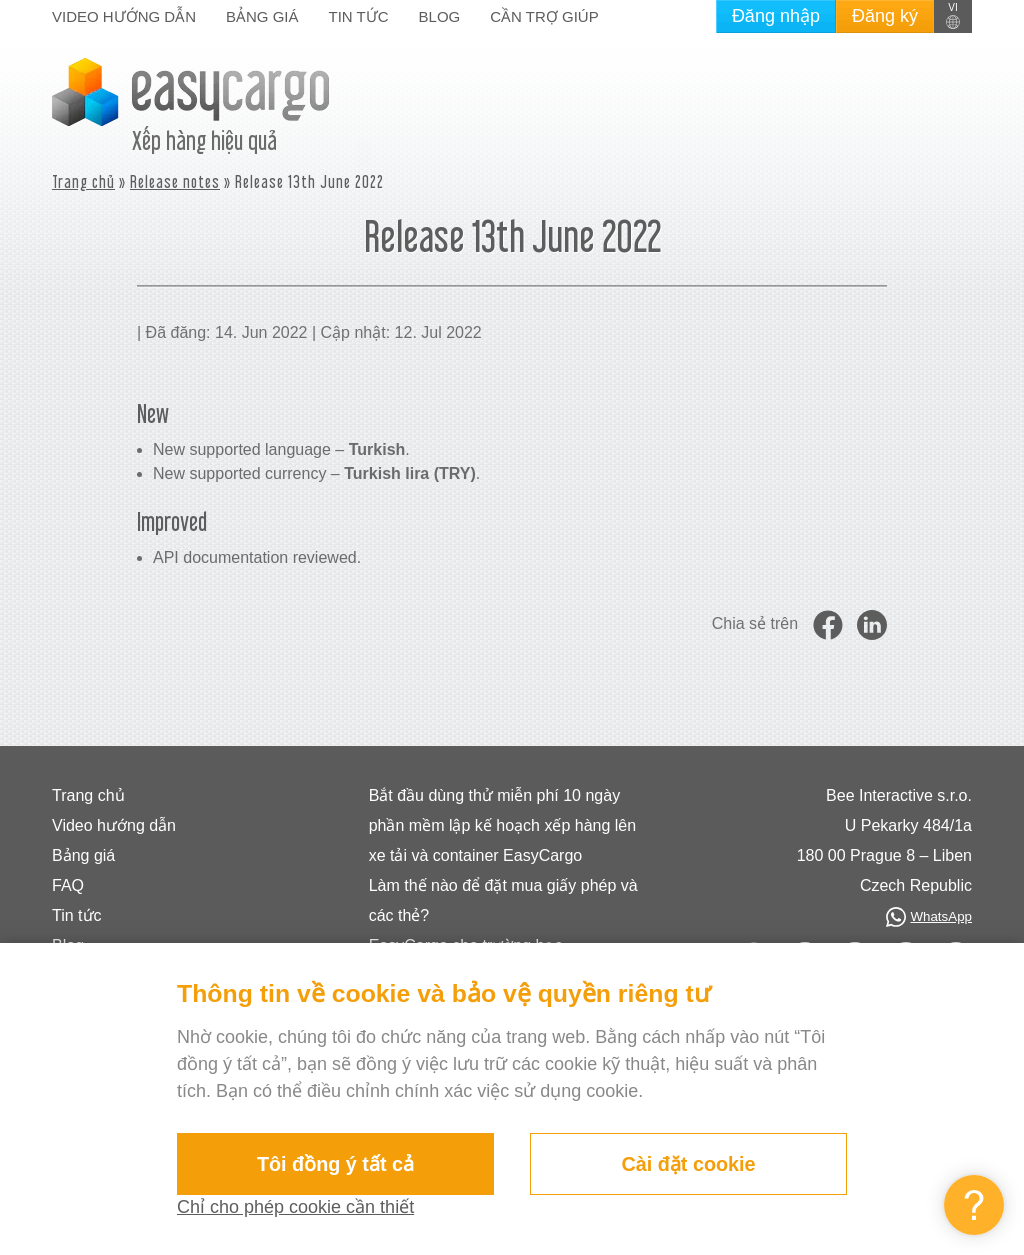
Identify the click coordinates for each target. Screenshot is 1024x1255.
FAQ (68, 885)
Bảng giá (262, 16)
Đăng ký (885, 16)
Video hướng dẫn (124, 16)
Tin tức (359, 16)
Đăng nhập (776, 16)
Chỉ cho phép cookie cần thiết (295, 1207)
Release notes (175, 181)
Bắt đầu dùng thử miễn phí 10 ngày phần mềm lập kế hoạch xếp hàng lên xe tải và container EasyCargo (502, 825)
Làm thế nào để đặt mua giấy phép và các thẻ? (503, 900)
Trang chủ (83, 181)
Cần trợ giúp (544, 16)
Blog (440, 16)
